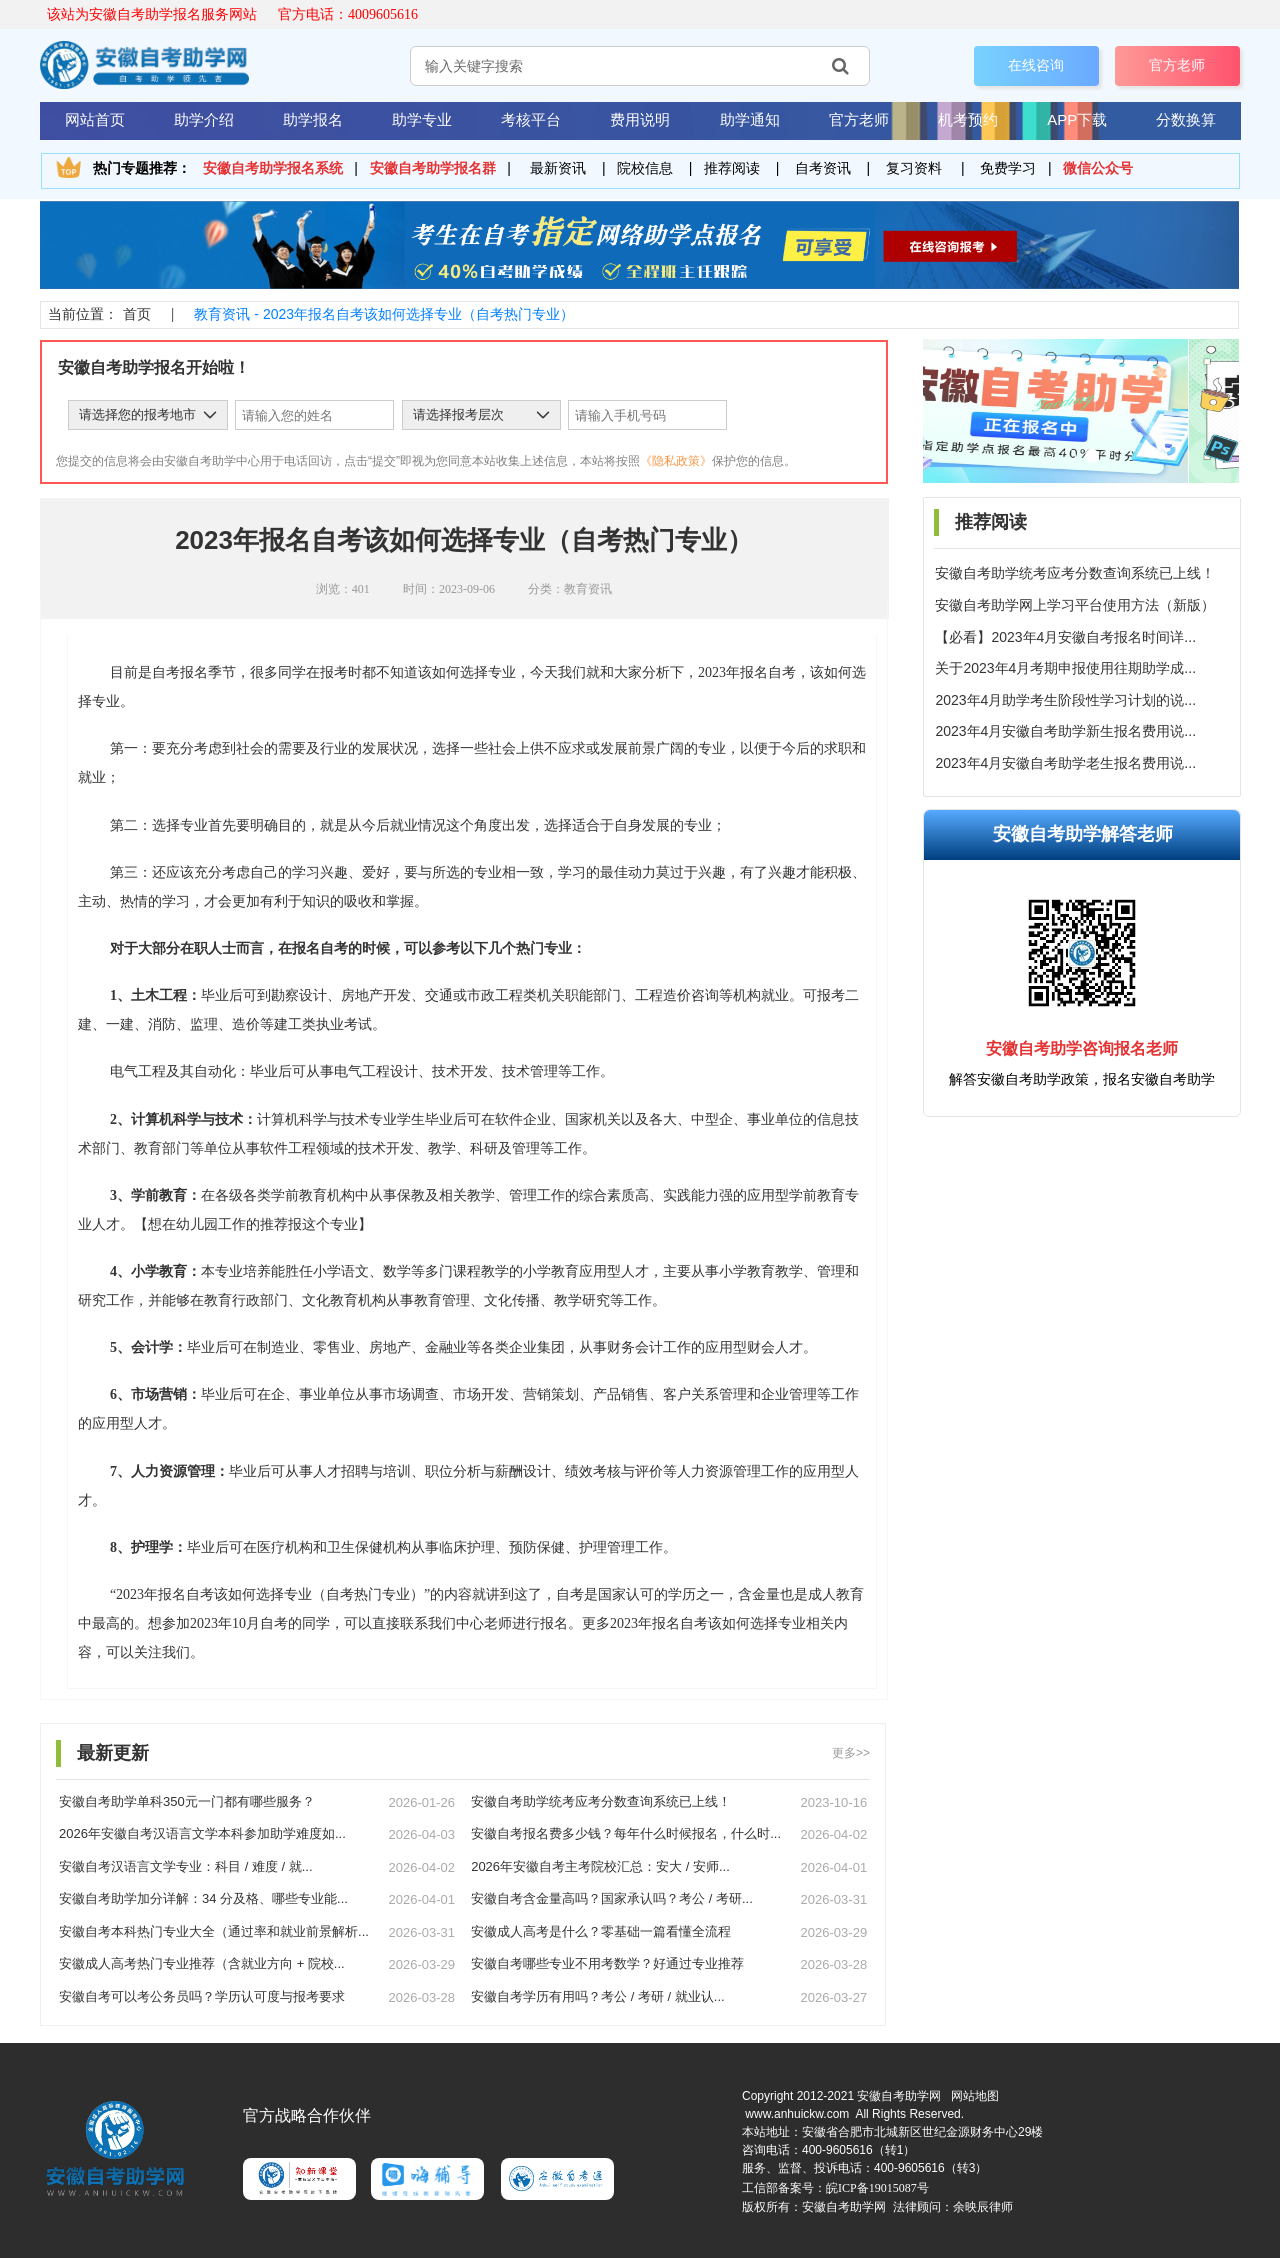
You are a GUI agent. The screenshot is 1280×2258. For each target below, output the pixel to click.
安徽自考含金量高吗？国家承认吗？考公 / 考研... (612, 1898)
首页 (137, 314)
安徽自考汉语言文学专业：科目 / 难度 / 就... (186, 1866)
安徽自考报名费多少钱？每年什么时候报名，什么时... (626, 1833)
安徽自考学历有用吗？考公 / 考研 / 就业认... (598, 1996)
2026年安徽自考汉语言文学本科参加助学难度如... (202, 1833)
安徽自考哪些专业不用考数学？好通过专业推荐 (607, 1963)
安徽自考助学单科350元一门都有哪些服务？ (187, 1801)
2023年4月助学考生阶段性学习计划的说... (1065, 700)
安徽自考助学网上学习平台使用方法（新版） (1075, 605)
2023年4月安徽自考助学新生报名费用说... (1065, 731)
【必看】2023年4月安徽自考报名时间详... (1065, 637)
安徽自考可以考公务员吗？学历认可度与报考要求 (202, 1996)
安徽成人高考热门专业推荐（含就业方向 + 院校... (202, 1963)
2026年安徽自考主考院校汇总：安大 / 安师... (600, 1866)
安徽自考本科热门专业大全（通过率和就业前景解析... (214, 1931)
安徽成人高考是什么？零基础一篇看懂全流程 (601, 1931)
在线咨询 (1036, 65)
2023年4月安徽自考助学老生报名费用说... (1065, 763)
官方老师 (1177, 65)
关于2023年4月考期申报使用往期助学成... (1065, 668)
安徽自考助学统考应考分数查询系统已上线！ (1075, 573)
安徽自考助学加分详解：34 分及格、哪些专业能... (203, 1898)
